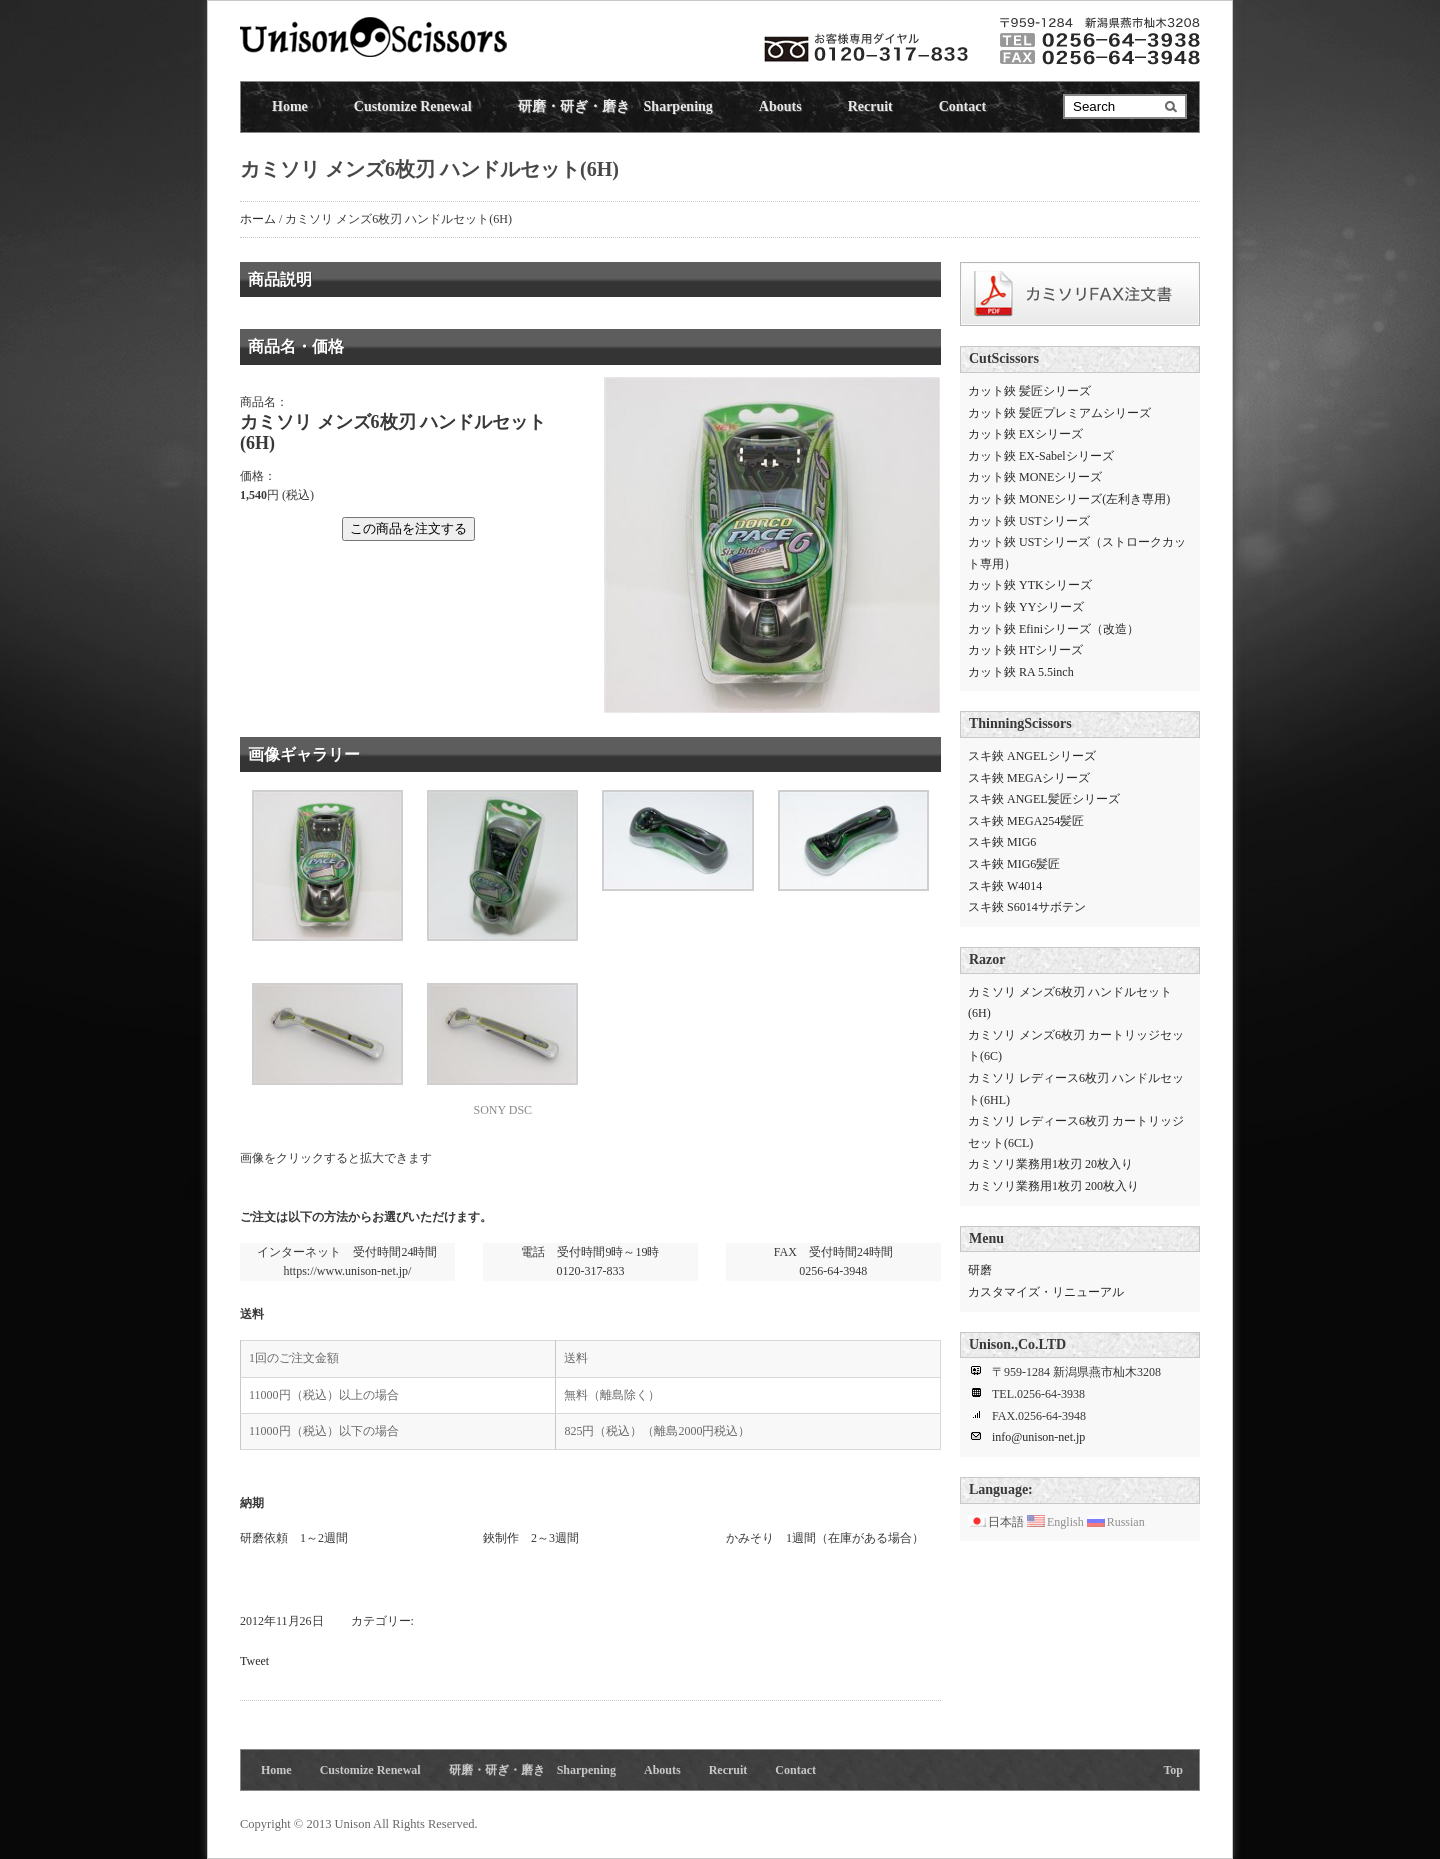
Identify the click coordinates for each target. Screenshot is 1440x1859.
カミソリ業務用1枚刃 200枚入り (1053, 1186)
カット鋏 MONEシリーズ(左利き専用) (1069, 499)
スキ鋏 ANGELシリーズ (1032, 756)
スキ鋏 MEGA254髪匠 (1026, 821)
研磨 (980, 1270)
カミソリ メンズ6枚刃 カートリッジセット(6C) (1076, 1046)
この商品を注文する (408, 528)
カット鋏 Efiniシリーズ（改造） (1053, 629)
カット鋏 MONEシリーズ (1035, 477)
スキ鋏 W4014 (1005, 886)
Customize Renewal (413, 106)
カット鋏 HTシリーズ (1025, 650)
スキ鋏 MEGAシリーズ (1029, 778)
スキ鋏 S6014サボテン (1027, 907)
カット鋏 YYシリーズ (1026, 607)
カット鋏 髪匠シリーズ (1029, 391)
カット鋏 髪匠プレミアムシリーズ (1059, 413)
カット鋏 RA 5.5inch (1021, 672)
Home (290, 106)
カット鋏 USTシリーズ (1029, 521)
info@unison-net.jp (1038, 1437)
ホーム (258, 219)
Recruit (870, 106)
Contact (962, 106)
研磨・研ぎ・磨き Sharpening (615, 106)
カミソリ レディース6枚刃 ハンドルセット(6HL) (1076, 1089)
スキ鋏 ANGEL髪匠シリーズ (1044, 799)
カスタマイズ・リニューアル (1046, 1292)
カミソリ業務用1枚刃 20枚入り (1050, 1164)
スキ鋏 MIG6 (1002, 842)
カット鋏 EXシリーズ (1025, 434)
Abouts (780, 106)
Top (1173, 1770)
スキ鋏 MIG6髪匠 (1014, 864)
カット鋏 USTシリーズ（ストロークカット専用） (1077, 553)
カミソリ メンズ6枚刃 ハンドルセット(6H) (1070, 1003)
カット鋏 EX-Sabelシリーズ (1041, 456)
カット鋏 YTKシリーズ (1030, 585)
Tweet (254, 1661)
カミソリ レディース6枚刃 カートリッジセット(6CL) (1076, 1132)
